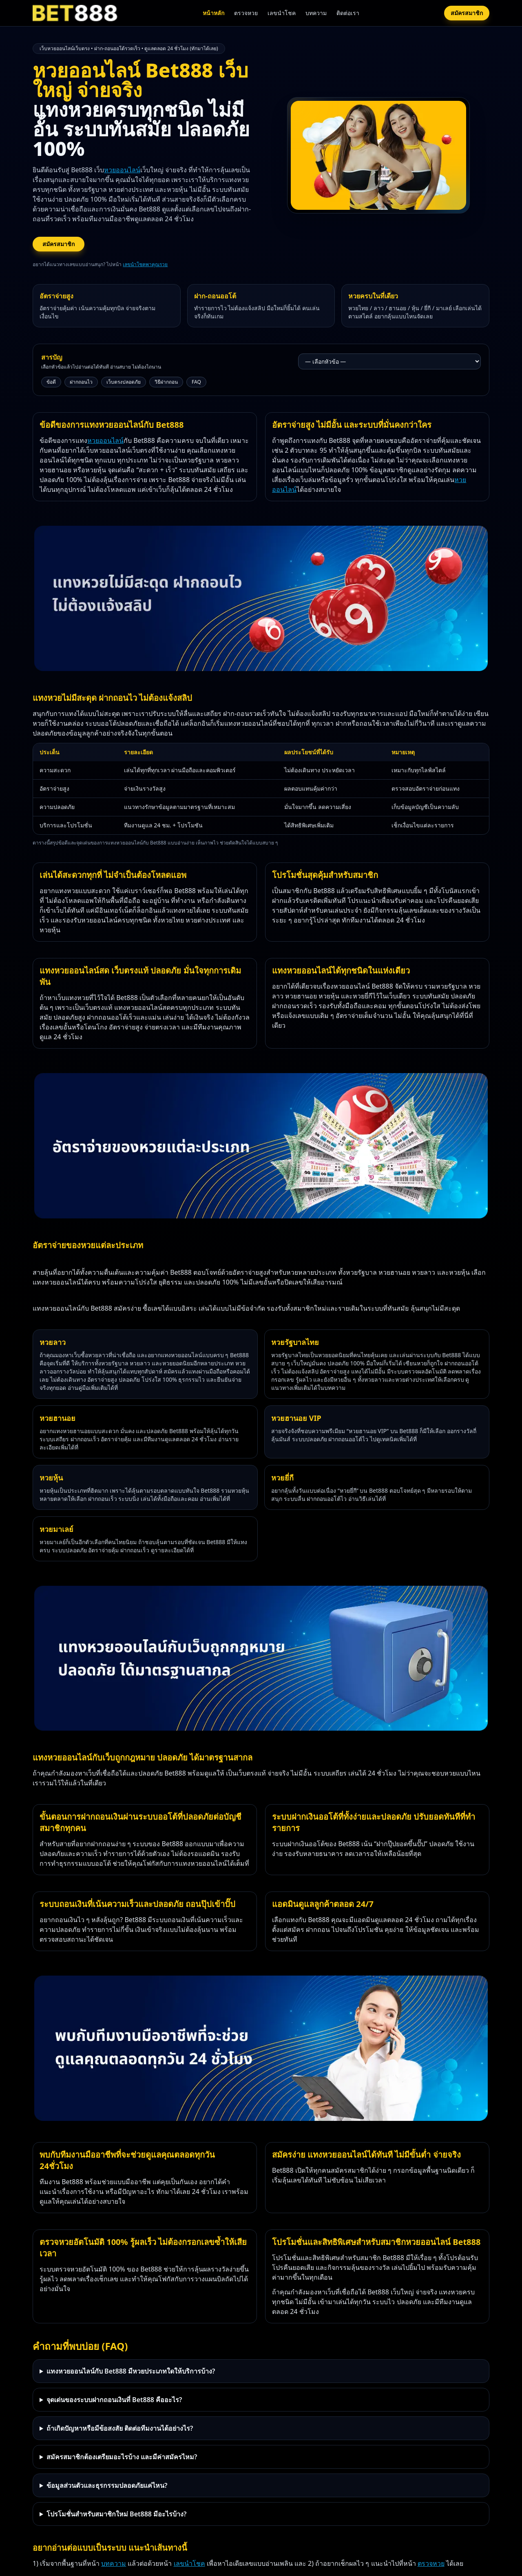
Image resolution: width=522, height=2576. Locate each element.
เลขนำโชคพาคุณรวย (145, 264)
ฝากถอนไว (81, 381)
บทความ (316, 13)
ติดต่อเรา (347, 13)
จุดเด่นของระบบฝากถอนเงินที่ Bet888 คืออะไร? (114, 2399)
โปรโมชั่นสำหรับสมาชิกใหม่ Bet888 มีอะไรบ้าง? (116, 2513)
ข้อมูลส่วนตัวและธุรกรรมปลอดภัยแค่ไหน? (106, 2485)
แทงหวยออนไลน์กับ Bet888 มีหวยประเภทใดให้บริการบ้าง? (130, 2371)
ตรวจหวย (246, 13)
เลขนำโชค (282, 13)
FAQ (196, 381)
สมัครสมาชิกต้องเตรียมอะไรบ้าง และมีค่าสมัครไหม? (121, 2456)
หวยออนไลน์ (122, 169)
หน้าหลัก (213, 13)
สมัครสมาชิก (467, 13)
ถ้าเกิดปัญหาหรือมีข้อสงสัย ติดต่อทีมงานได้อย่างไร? (119, 2428)
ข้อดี (51, 381)
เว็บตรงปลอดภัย (123, 381)
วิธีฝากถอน (166, 381)
